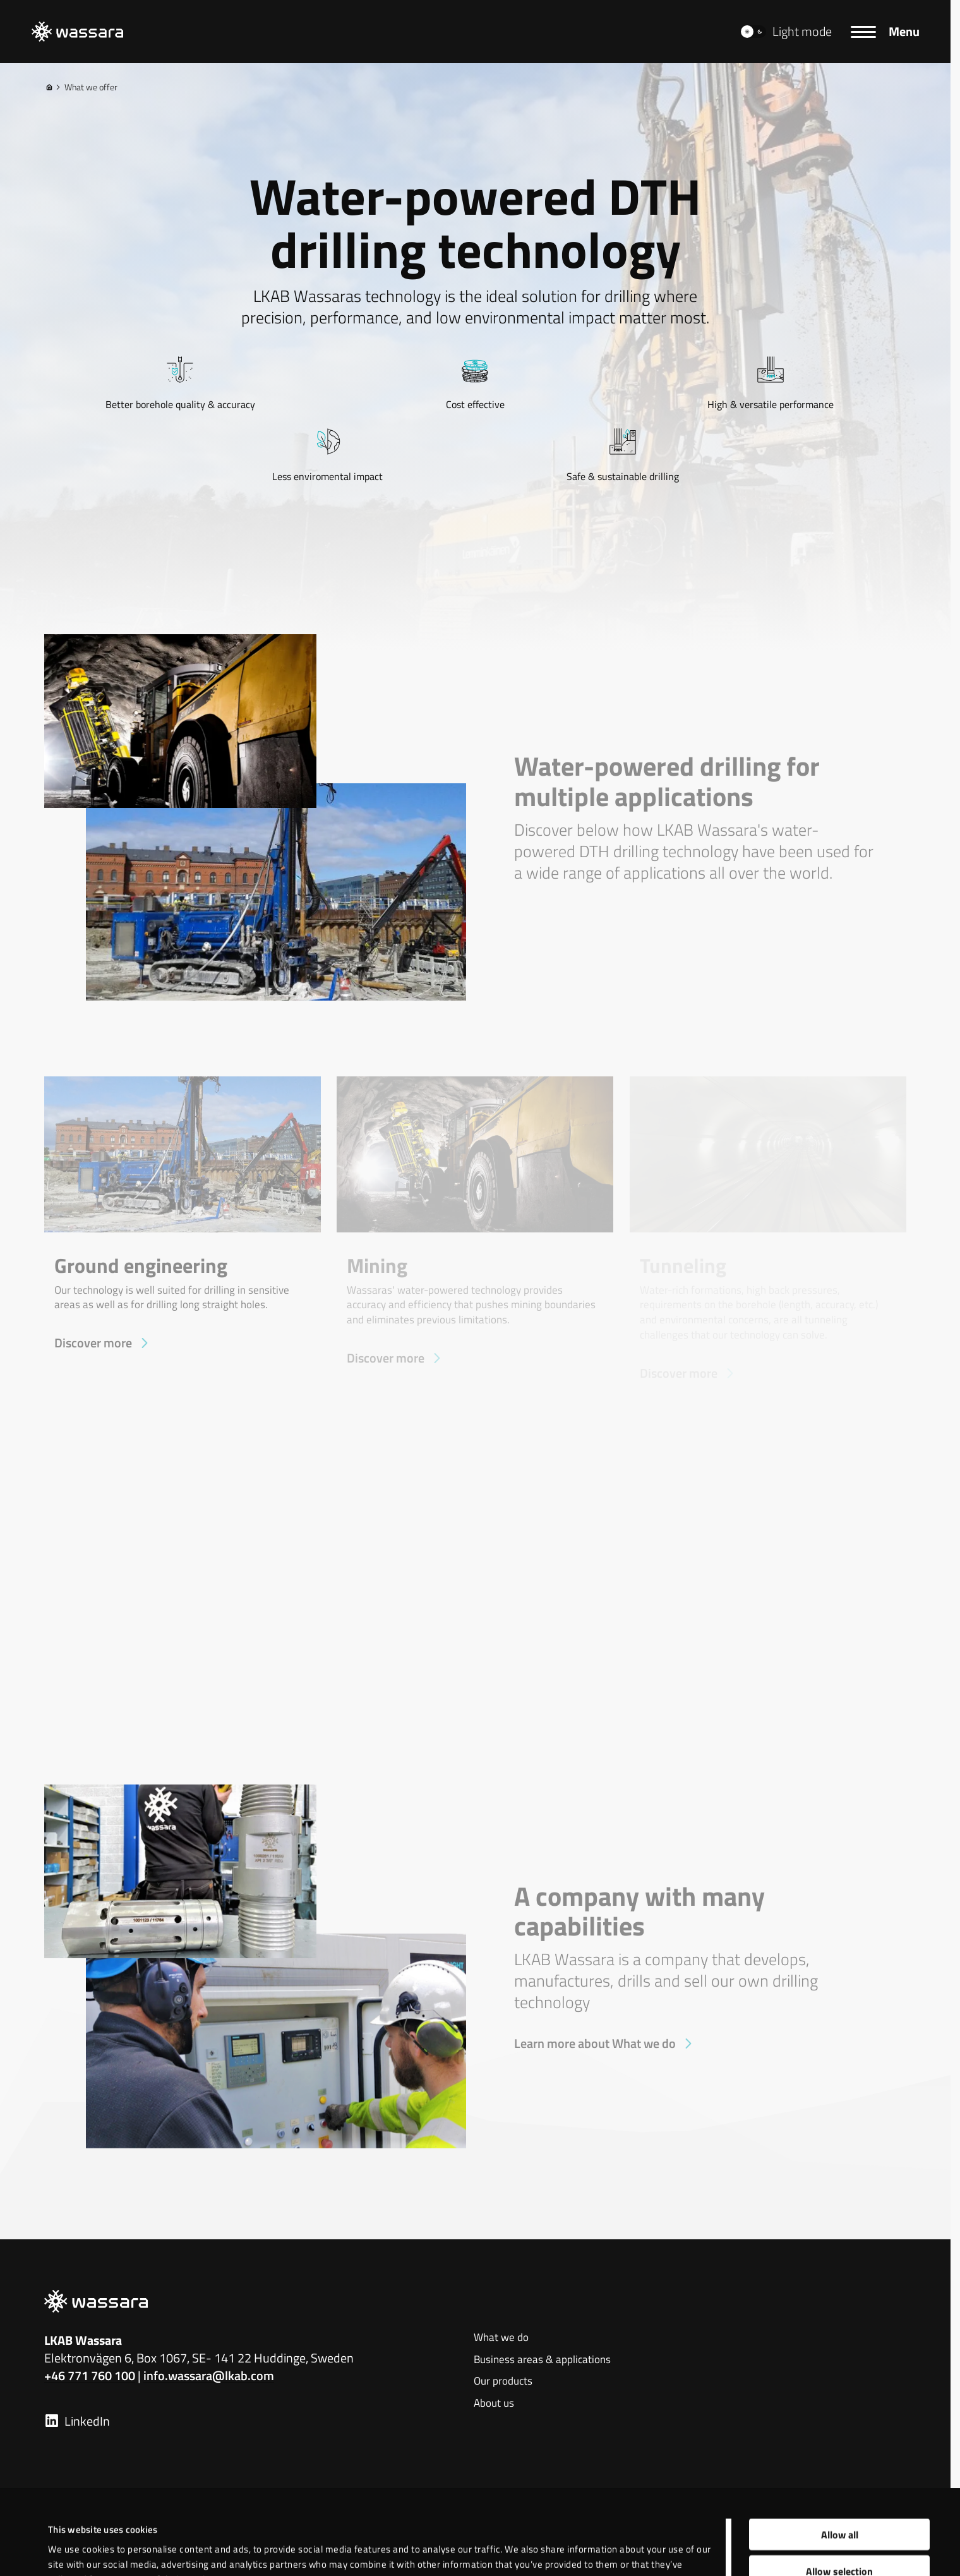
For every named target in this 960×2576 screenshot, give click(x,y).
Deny (840, 2523)
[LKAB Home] (77, 31)
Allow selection (839, 2487)
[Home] (49, 87)
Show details (528, 2536)
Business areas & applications (542, 2360)
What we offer (85, 87)
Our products (503, 2381)
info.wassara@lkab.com (208, 2375)
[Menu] (885, 31)
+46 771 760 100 (89, 2375)
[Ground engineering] (182, 1215)
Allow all (839, 2449)
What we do (501, 2338)
